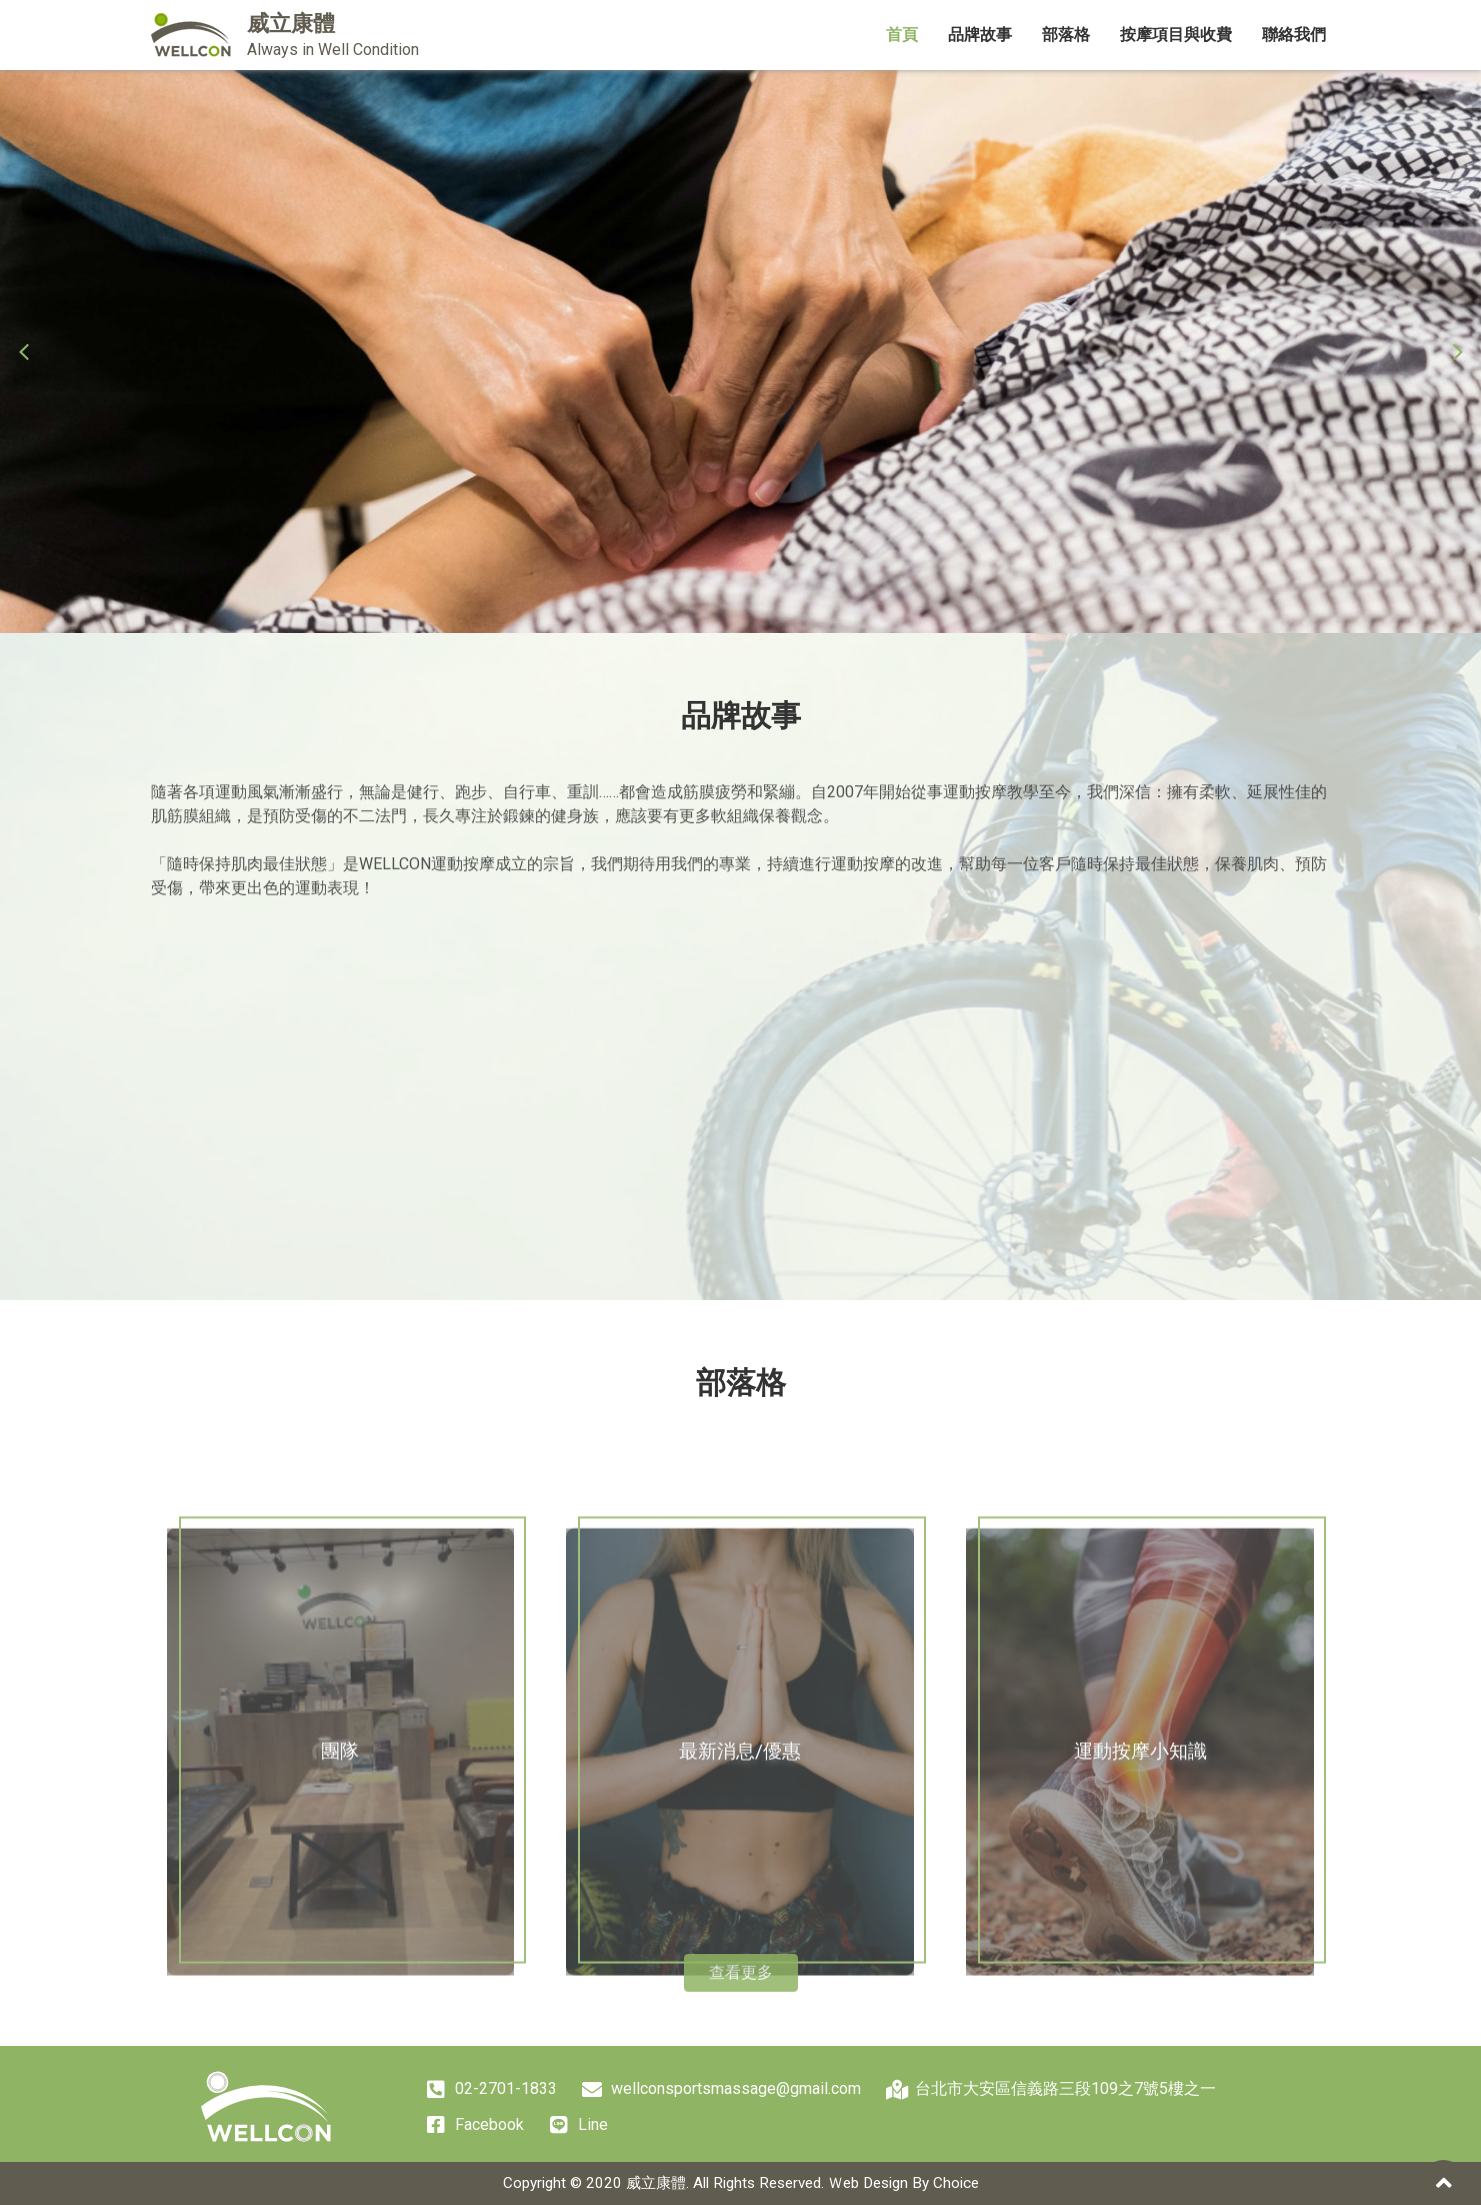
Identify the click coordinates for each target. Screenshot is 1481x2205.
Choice (956, 2183)
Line (578, 2125)
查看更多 (741, 1986)
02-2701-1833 (491, 2089)
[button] (23, 352)
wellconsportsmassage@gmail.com (721, 2089)
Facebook (475, 2125)
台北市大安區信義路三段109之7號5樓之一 (1051, 2089)
